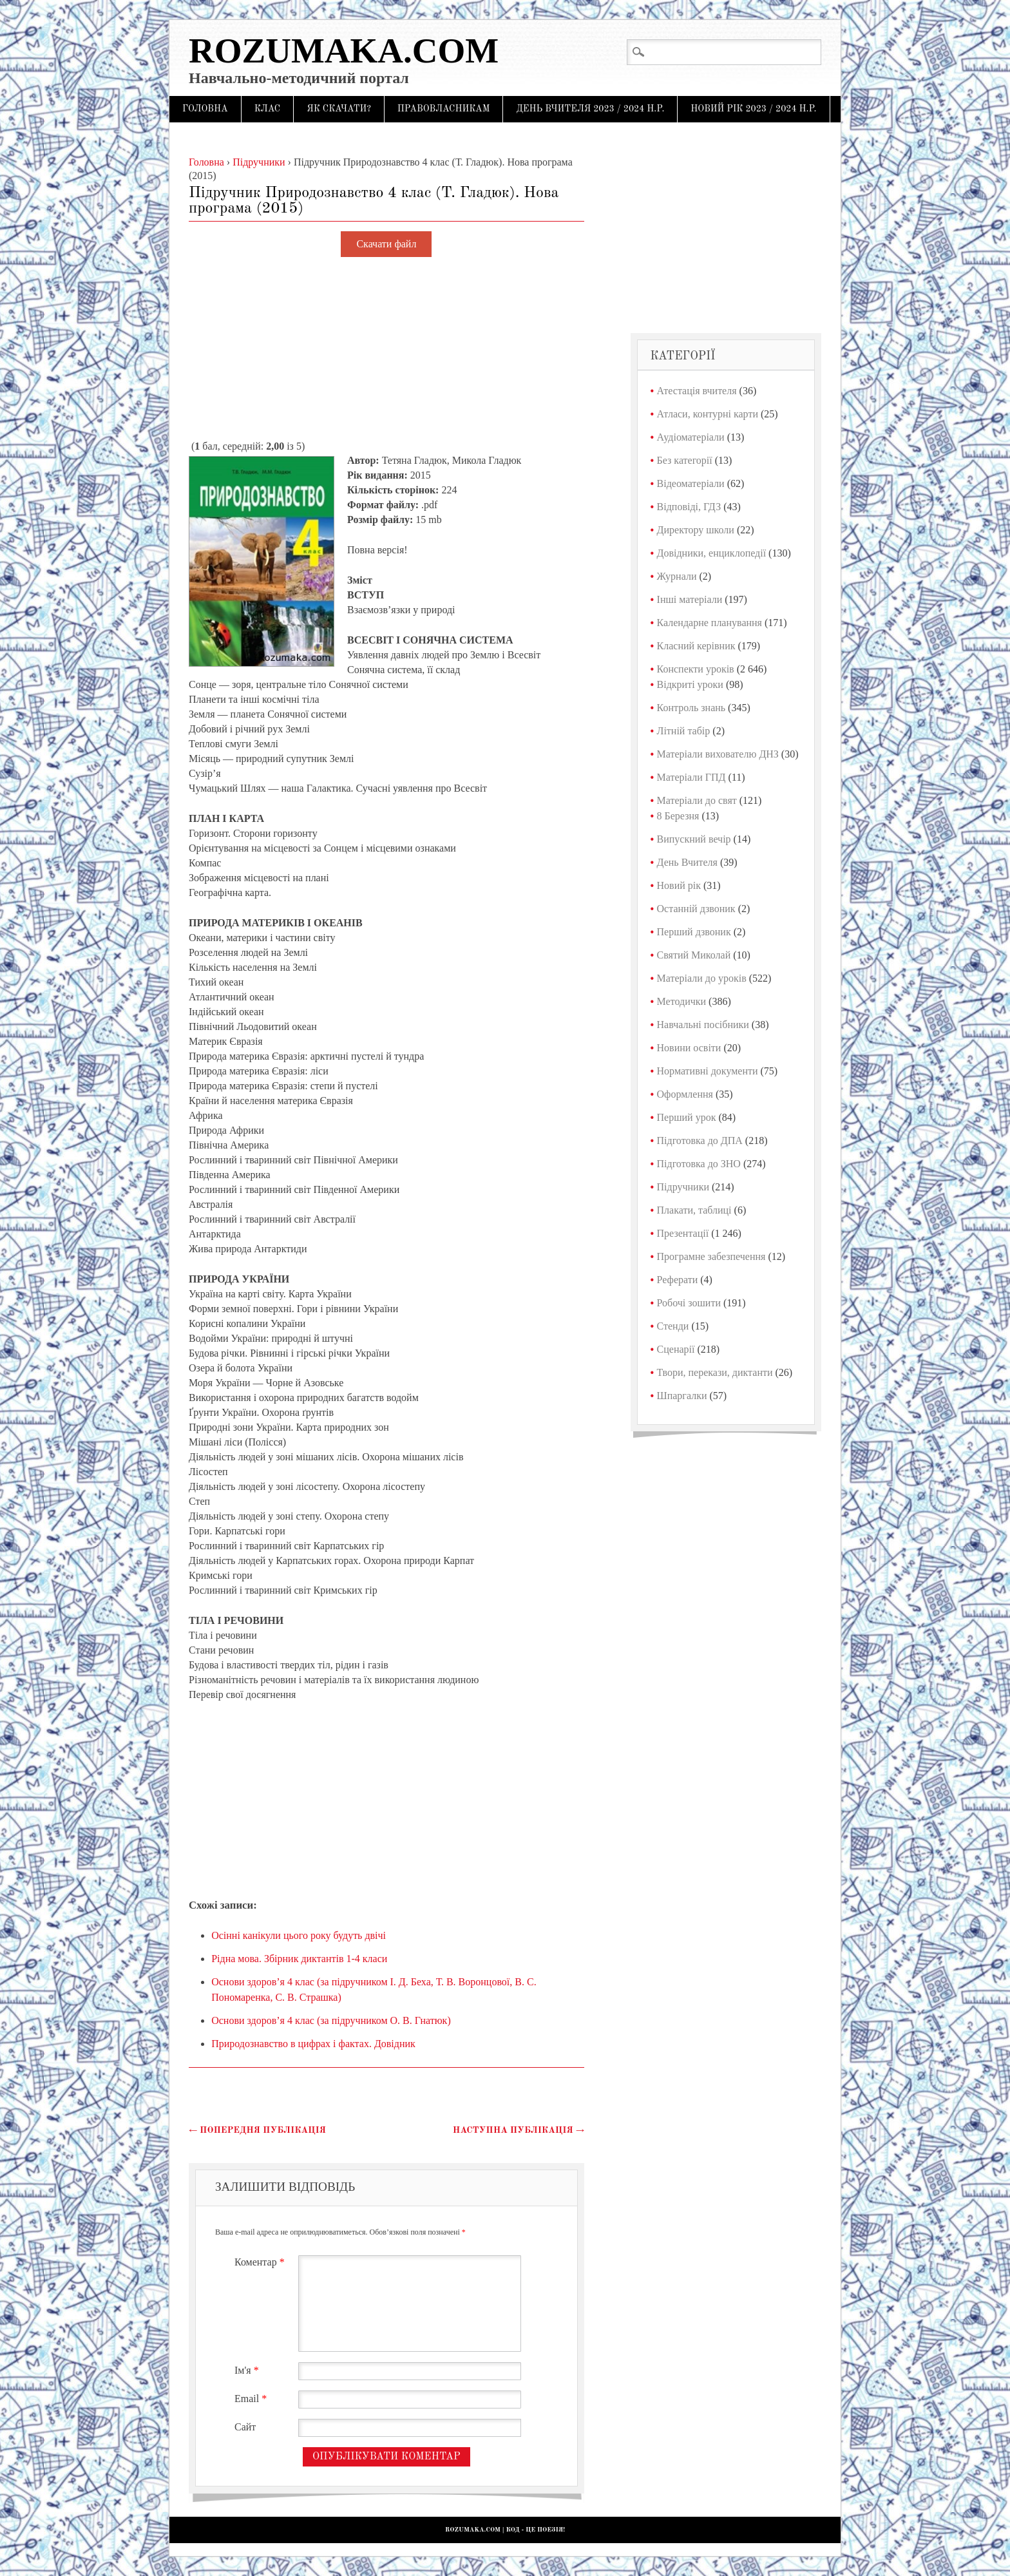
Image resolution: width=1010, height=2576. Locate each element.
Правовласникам (443, 108)
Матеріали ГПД (691, 777)
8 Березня (678, 815)
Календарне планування (709, 622)
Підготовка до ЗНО (699, 1163)
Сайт (245, 2426)
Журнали (677, 576)
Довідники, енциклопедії (712, 553)
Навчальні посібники (703, 1024)
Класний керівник (696, 645)
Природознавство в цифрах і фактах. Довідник (313, 2043)
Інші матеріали (690, 599)
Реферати (677, 1279)
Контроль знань (691, 707)
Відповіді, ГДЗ (689, 506)
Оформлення (685, 1094)
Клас (267, 108)
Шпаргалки (682, 1395)
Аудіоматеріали (691, 437)
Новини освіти (689, 1047)
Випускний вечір (694, 839)
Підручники (683, 1186)
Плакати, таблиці (694, 1210)
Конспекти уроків (695, 668)
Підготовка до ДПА (700, 1140)
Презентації (683, 1233)
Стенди (673, 1326)
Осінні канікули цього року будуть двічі (298, 1935)
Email (252, 2398)
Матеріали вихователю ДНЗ (718, 754)
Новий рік (679, 885)
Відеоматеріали (691, 483)
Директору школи (695, 529)
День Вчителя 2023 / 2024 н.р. (590, 108)
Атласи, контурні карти (707, 413)
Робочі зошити (689, 1302)
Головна (205, 108)
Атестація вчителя (697, 390)
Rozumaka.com (344, 50)
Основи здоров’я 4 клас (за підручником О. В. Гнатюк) (331, 2020)
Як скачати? (339, 108)
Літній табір (683, 730)
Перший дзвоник (694, 931)
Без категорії (684, 460)
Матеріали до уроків (702, 978)
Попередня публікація (257, 2130)
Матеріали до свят (697, 800)
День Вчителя (687, 862)
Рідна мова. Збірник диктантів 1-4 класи (299, 1958)
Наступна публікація (518, 2130)
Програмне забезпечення (711, 1256)
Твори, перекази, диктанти (715, 1372)
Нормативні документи (707, 1070)
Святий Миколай (694, 954)
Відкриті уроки (690, 684)
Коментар (261, 2261)
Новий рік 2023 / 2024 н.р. (753, 108)
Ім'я (248, 2370)
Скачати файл (386, 244)
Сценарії (676, 1349)
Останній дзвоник (696, 908)
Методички (682, 1001)
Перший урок (686, 1117)
